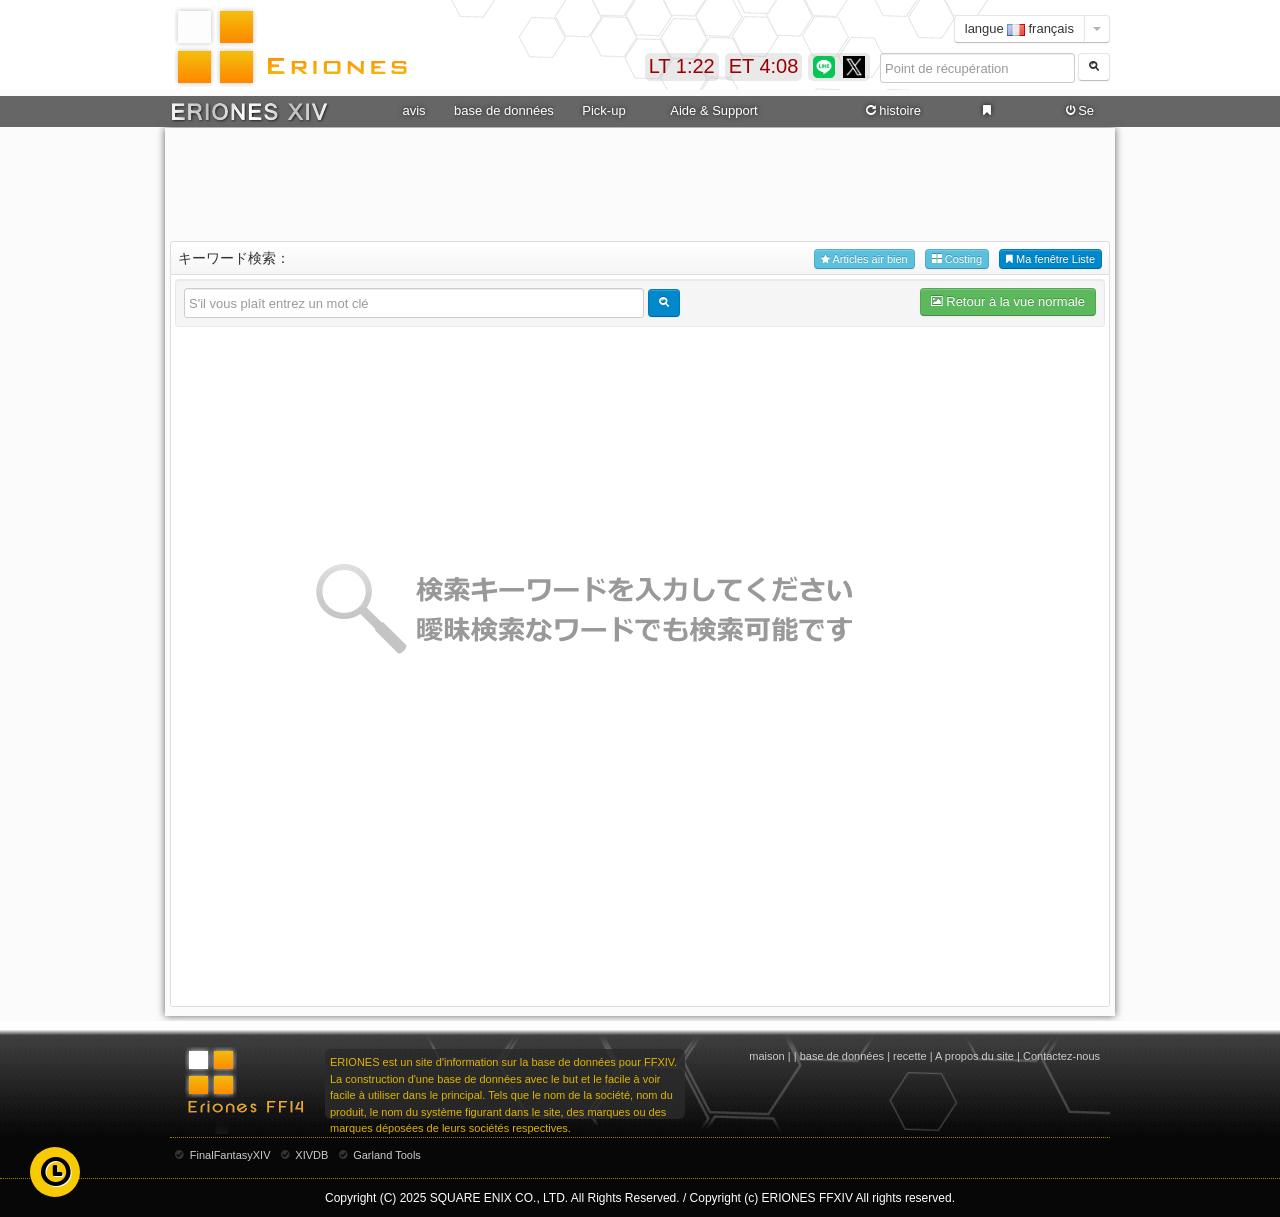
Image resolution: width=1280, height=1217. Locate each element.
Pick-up (603, 110)
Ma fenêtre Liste (1050, 259)
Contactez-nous (1061, 1056)
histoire (892, 111)
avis (413, 110)
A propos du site (974, 1056)
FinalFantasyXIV (230, 1155)
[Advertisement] (640, 181)
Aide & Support (713, 110)
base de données (504, 110)
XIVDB (311, 1155)
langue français (1019, 28)
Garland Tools (387, 1155)
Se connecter (1077, 111)
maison (766, 1056)
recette (910, 1056)
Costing (957, 259)
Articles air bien (864, 259)
